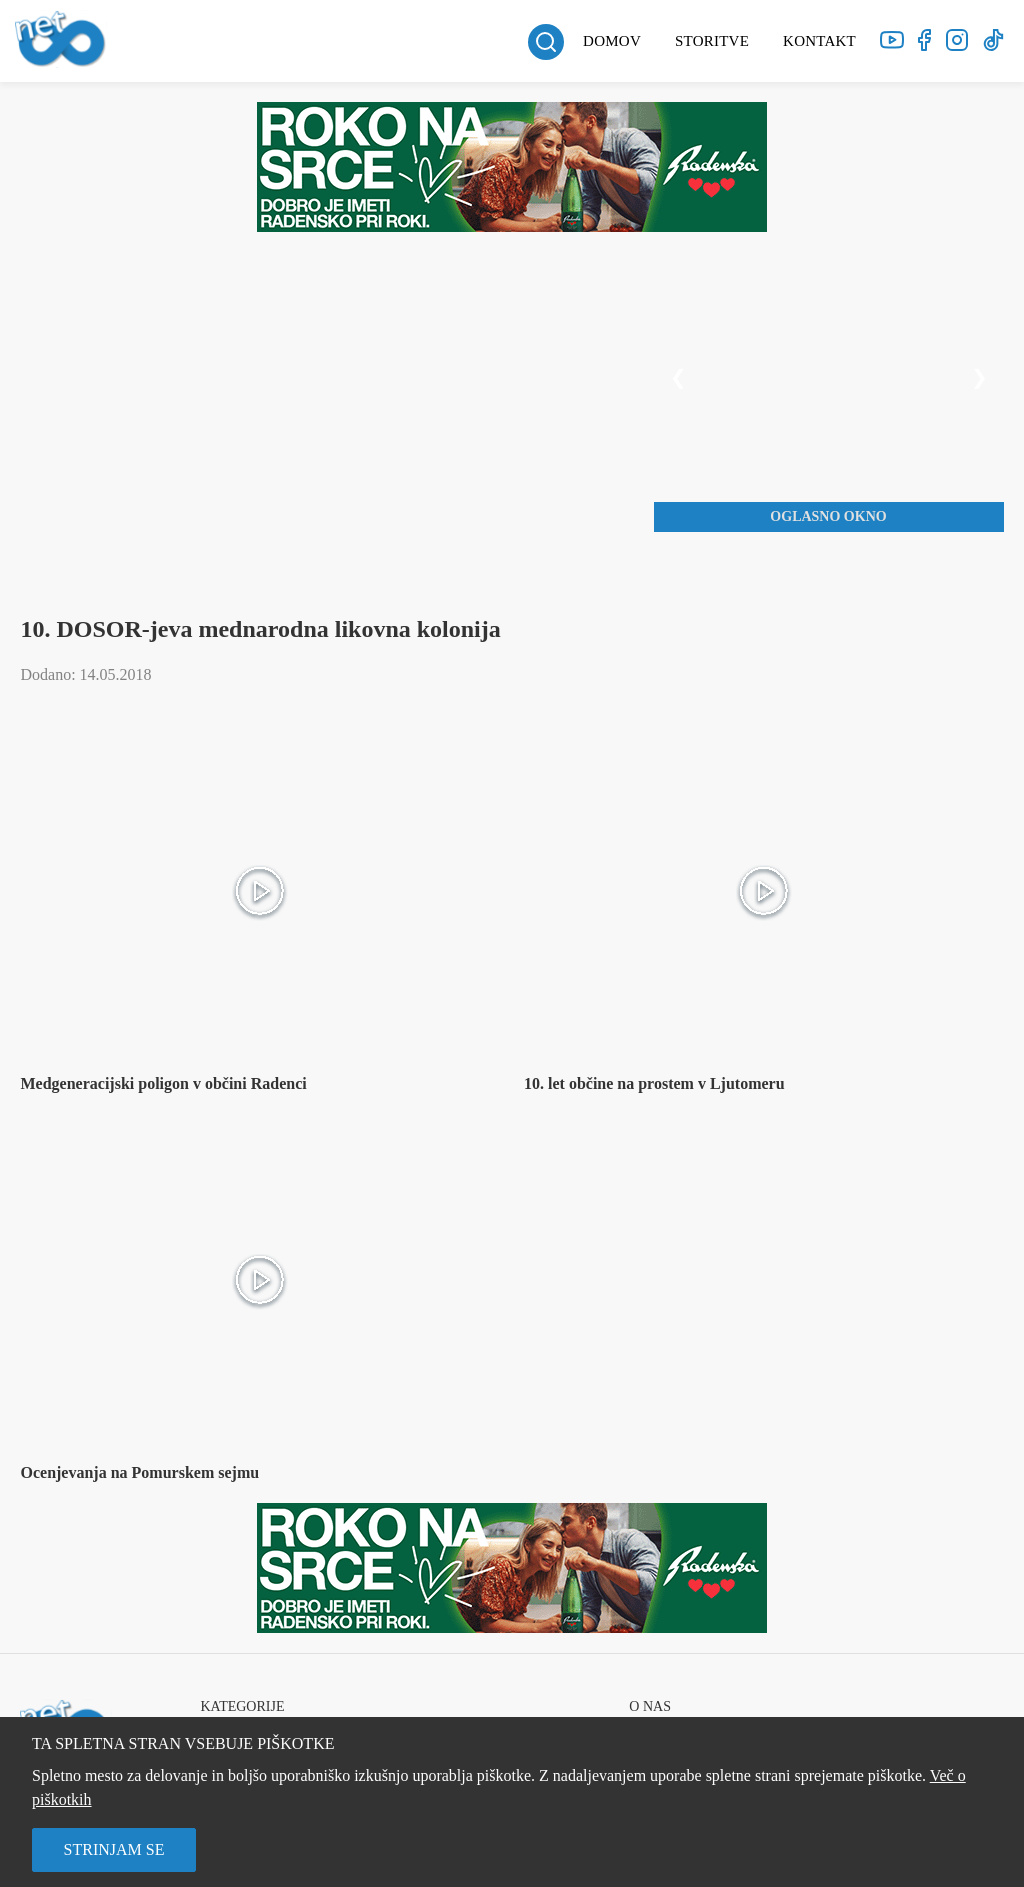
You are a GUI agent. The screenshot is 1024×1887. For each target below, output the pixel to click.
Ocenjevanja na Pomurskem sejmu (139, 1472)
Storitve (712, 41)
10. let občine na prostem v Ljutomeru (654, 1083)
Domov (612, 41)
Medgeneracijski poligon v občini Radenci (163, 1083)
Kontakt (819, 41)
